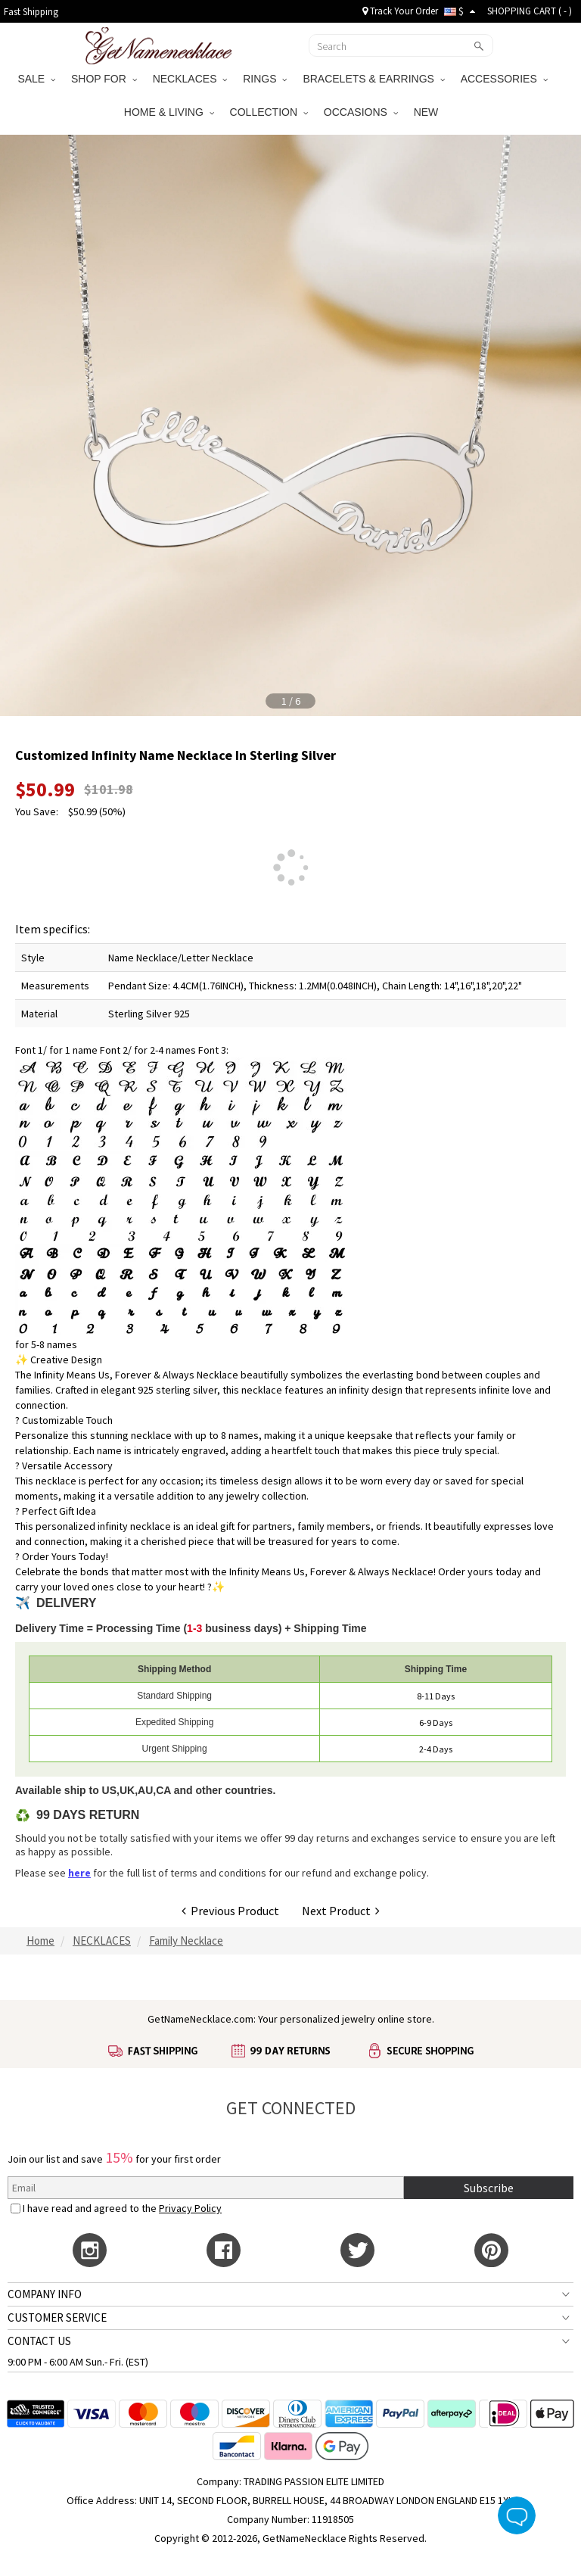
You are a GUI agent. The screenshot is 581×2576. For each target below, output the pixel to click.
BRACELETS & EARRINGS (373, 79)
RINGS (265, 79)
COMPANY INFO (45, 2294)
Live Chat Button (517, 2515)
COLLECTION (269, 112)
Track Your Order (400, 11)
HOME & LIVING (169, 112)
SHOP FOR (104, 79)
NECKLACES (190, 79)
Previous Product (230, 1910)
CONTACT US (39, 2341)
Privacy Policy (190, 2208)
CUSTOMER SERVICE (57, 2317)
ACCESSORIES (504, 79)
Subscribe (489, 2187)
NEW (428, 112)
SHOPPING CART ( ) (529, 11)
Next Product (341, 1910)
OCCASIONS (361, 112)
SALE (36, 79)
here (79, 1873)
